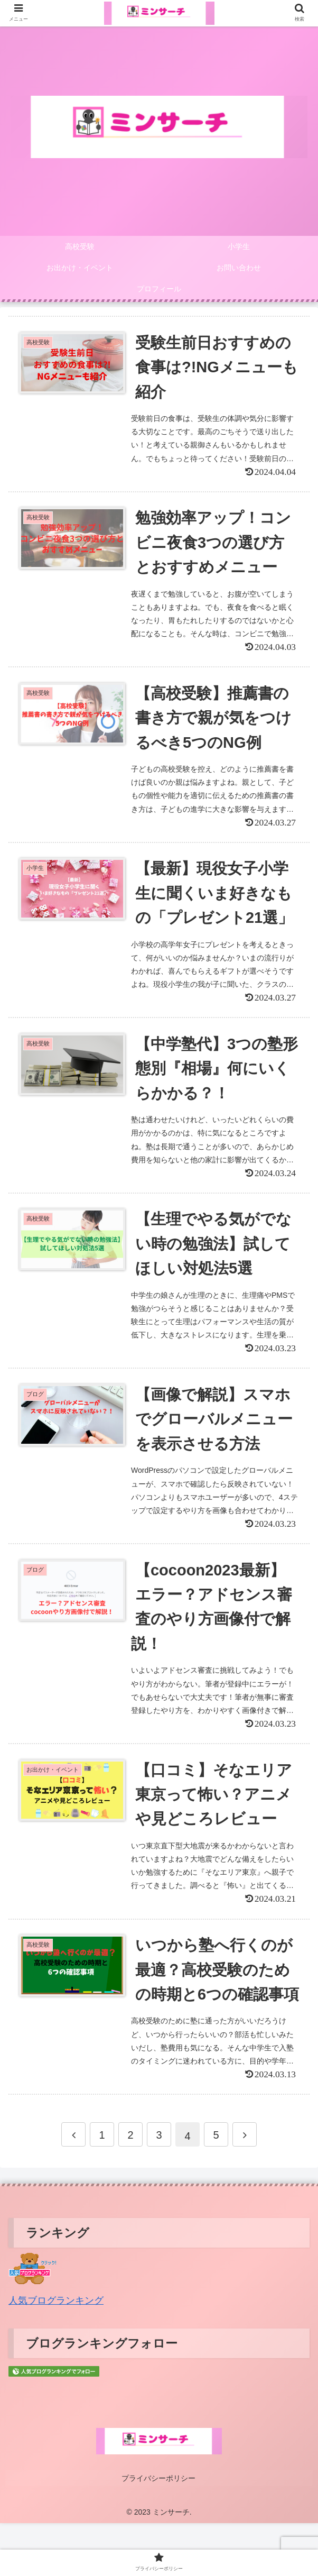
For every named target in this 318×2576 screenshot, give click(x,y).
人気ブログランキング (56, 2355)
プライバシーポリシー (159, 2532)
